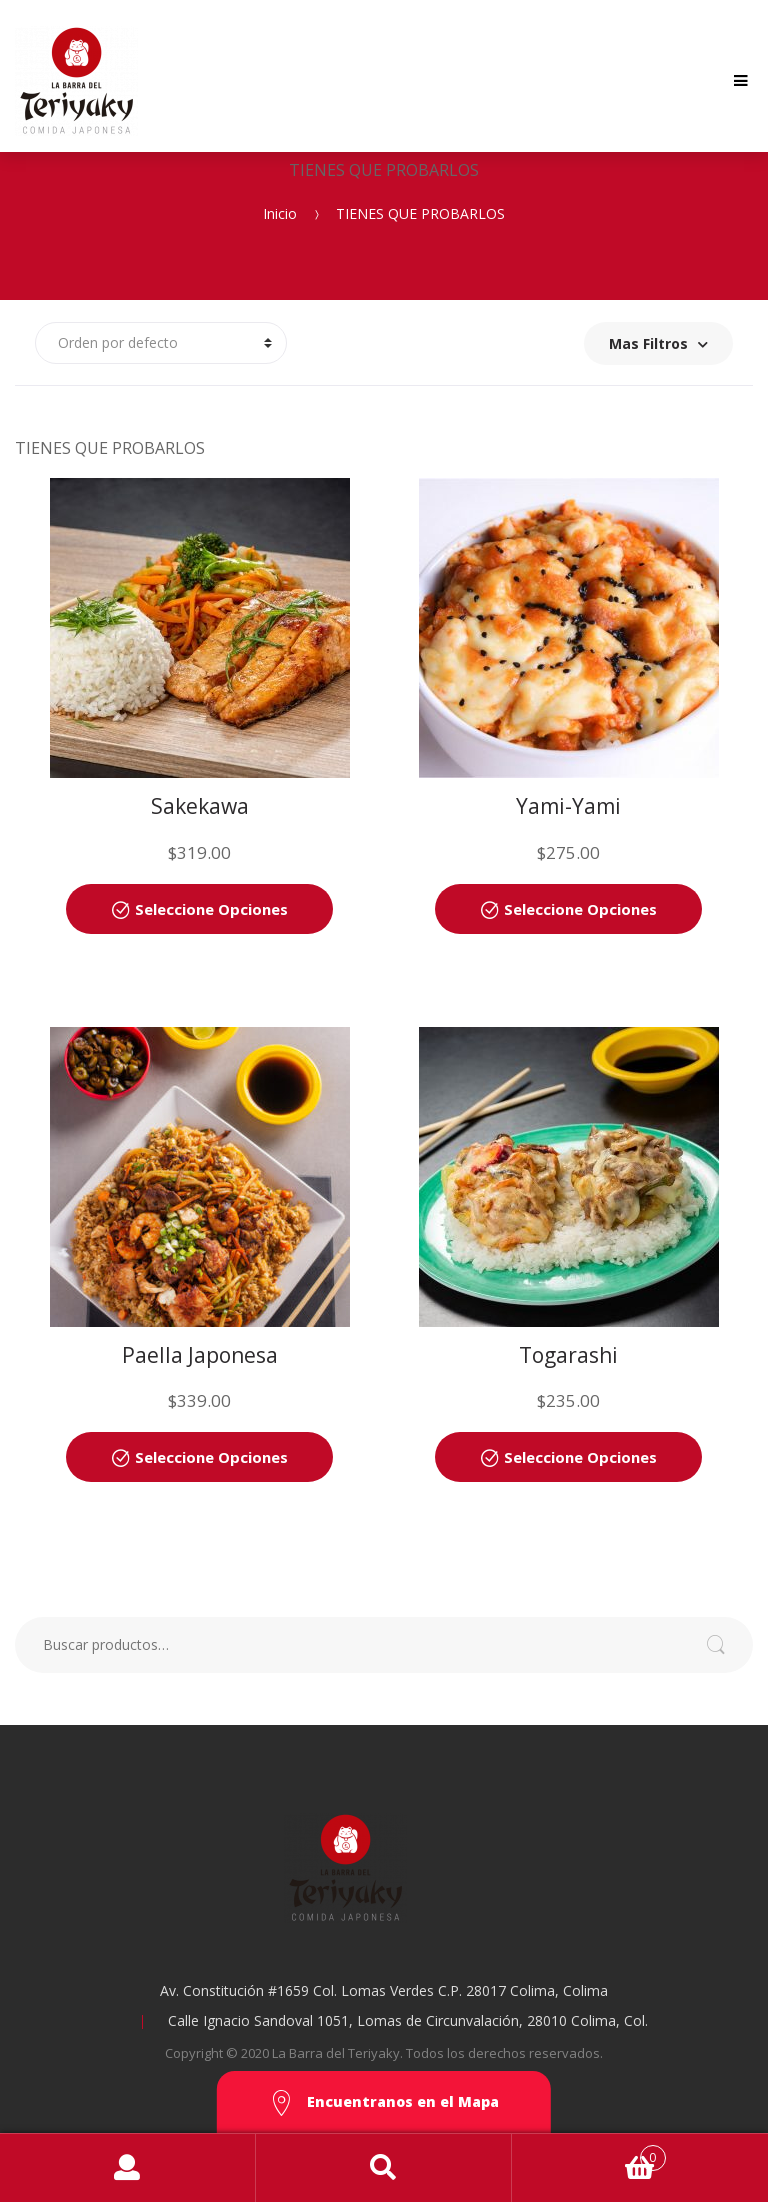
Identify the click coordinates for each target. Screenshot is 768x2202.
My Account (128, 2168)
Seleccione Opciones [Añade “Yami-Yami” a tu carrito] (580, 909)
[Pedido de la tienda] (161, 343)
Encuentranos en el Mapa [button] (384, 2103)
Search (384, 2168)
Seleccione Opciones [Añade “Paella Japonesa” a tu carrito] (211, 1457)
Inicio (280, 212)
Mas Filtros (658, 343)
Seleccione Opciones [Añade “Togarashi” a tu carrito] (580, 1457)
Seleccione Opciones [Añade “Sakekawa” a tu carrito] (211, 909)
